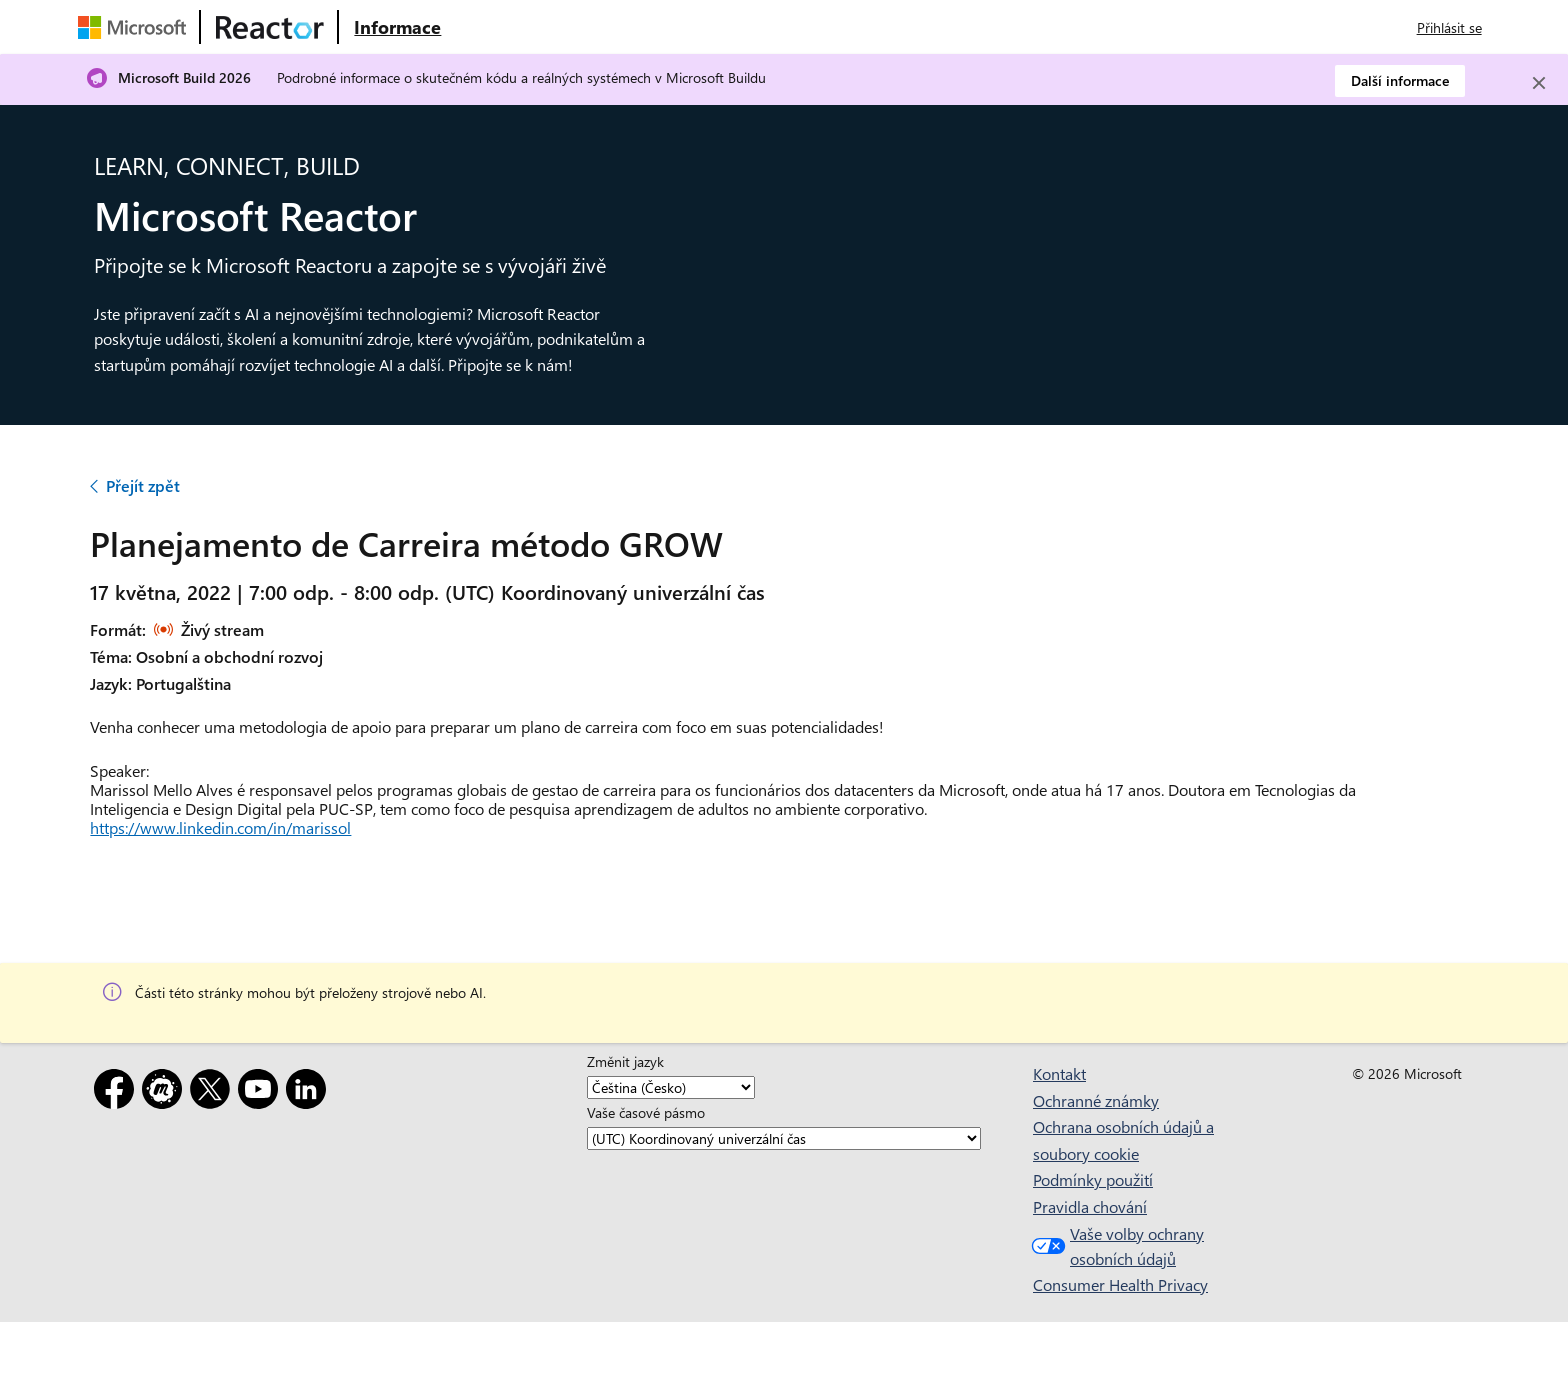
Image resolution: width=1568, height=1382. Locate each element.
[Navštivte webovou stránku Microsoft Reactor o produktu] (397, 27)
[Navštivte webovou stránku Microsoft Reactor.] (270, 27)
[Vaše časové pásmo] (784, 1138)
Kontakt (1059, 1073)
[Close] (1539, 83)
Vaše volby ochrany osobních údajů (1115, 1246)
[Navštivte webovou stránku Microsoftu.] (136, 27)
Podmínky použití (1093, 1179)
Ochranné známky (1096, 1100)
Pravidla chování (1090, 1206)
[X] (214, 1092)
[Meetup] (166, 1092)
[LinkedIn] (310, 1092)
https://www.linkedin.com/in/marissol (220, 827)
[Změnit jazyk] (671, 1087)
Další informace (1400, 80)
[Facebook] (118, 1092)
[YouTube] (262, 1092)
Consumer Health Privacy (1120, 1284)
